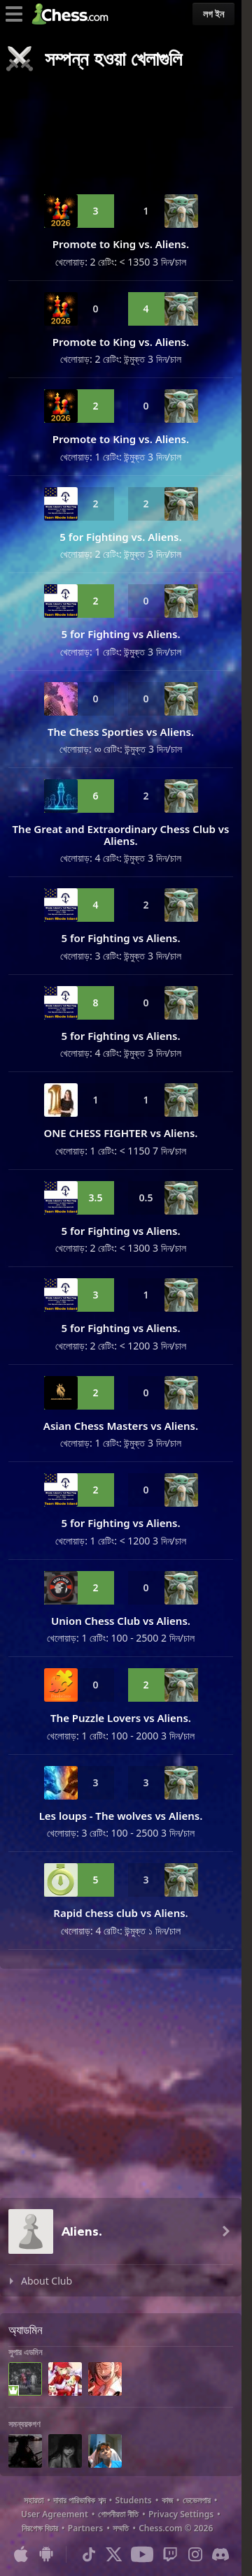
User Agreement (54, 2514)
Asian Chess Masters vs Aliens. (120, 1426)
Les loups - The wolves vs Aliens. (121, 1816)
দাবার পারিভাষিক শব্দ (79, 2500)
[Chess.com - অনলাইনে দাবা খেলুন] (74, 14)
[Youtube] (142, 2554)
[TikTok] (88, 2554)
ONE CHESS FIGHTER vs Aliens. (121, 1133)
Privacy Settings (181, 2514)
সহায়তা (33, 2500)
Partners (85, 2528)
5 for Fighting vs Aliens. (120, 634)
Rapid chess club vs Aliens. (120, 1913)
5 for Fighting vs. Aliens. (120, 537)
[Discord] (220, 2554)
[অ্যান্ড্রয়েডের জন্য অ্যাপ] (46, 2554)
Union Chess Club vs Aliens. (120, 1621)
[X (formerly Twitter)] (114, 2554)
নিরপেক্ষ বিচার (40, 2528)
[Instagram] (195, 2554)
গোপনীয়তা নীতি (118, 2514)
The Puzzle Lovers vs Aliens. (120, 1718)
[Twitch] (170, 2554)
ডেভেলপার (197, 2500)
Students (133, 2500)
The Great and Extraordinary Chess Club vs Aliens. (121, 835)
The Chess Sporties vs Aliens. (121, 732)
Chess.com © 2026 (176, 2528)
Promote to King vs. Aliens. (120, 244)
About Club (46, 2280)
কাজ (167, 2500)
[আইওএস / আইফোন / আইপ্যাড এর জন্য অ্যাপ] (21, 2554)
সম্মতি (121, 2528)
